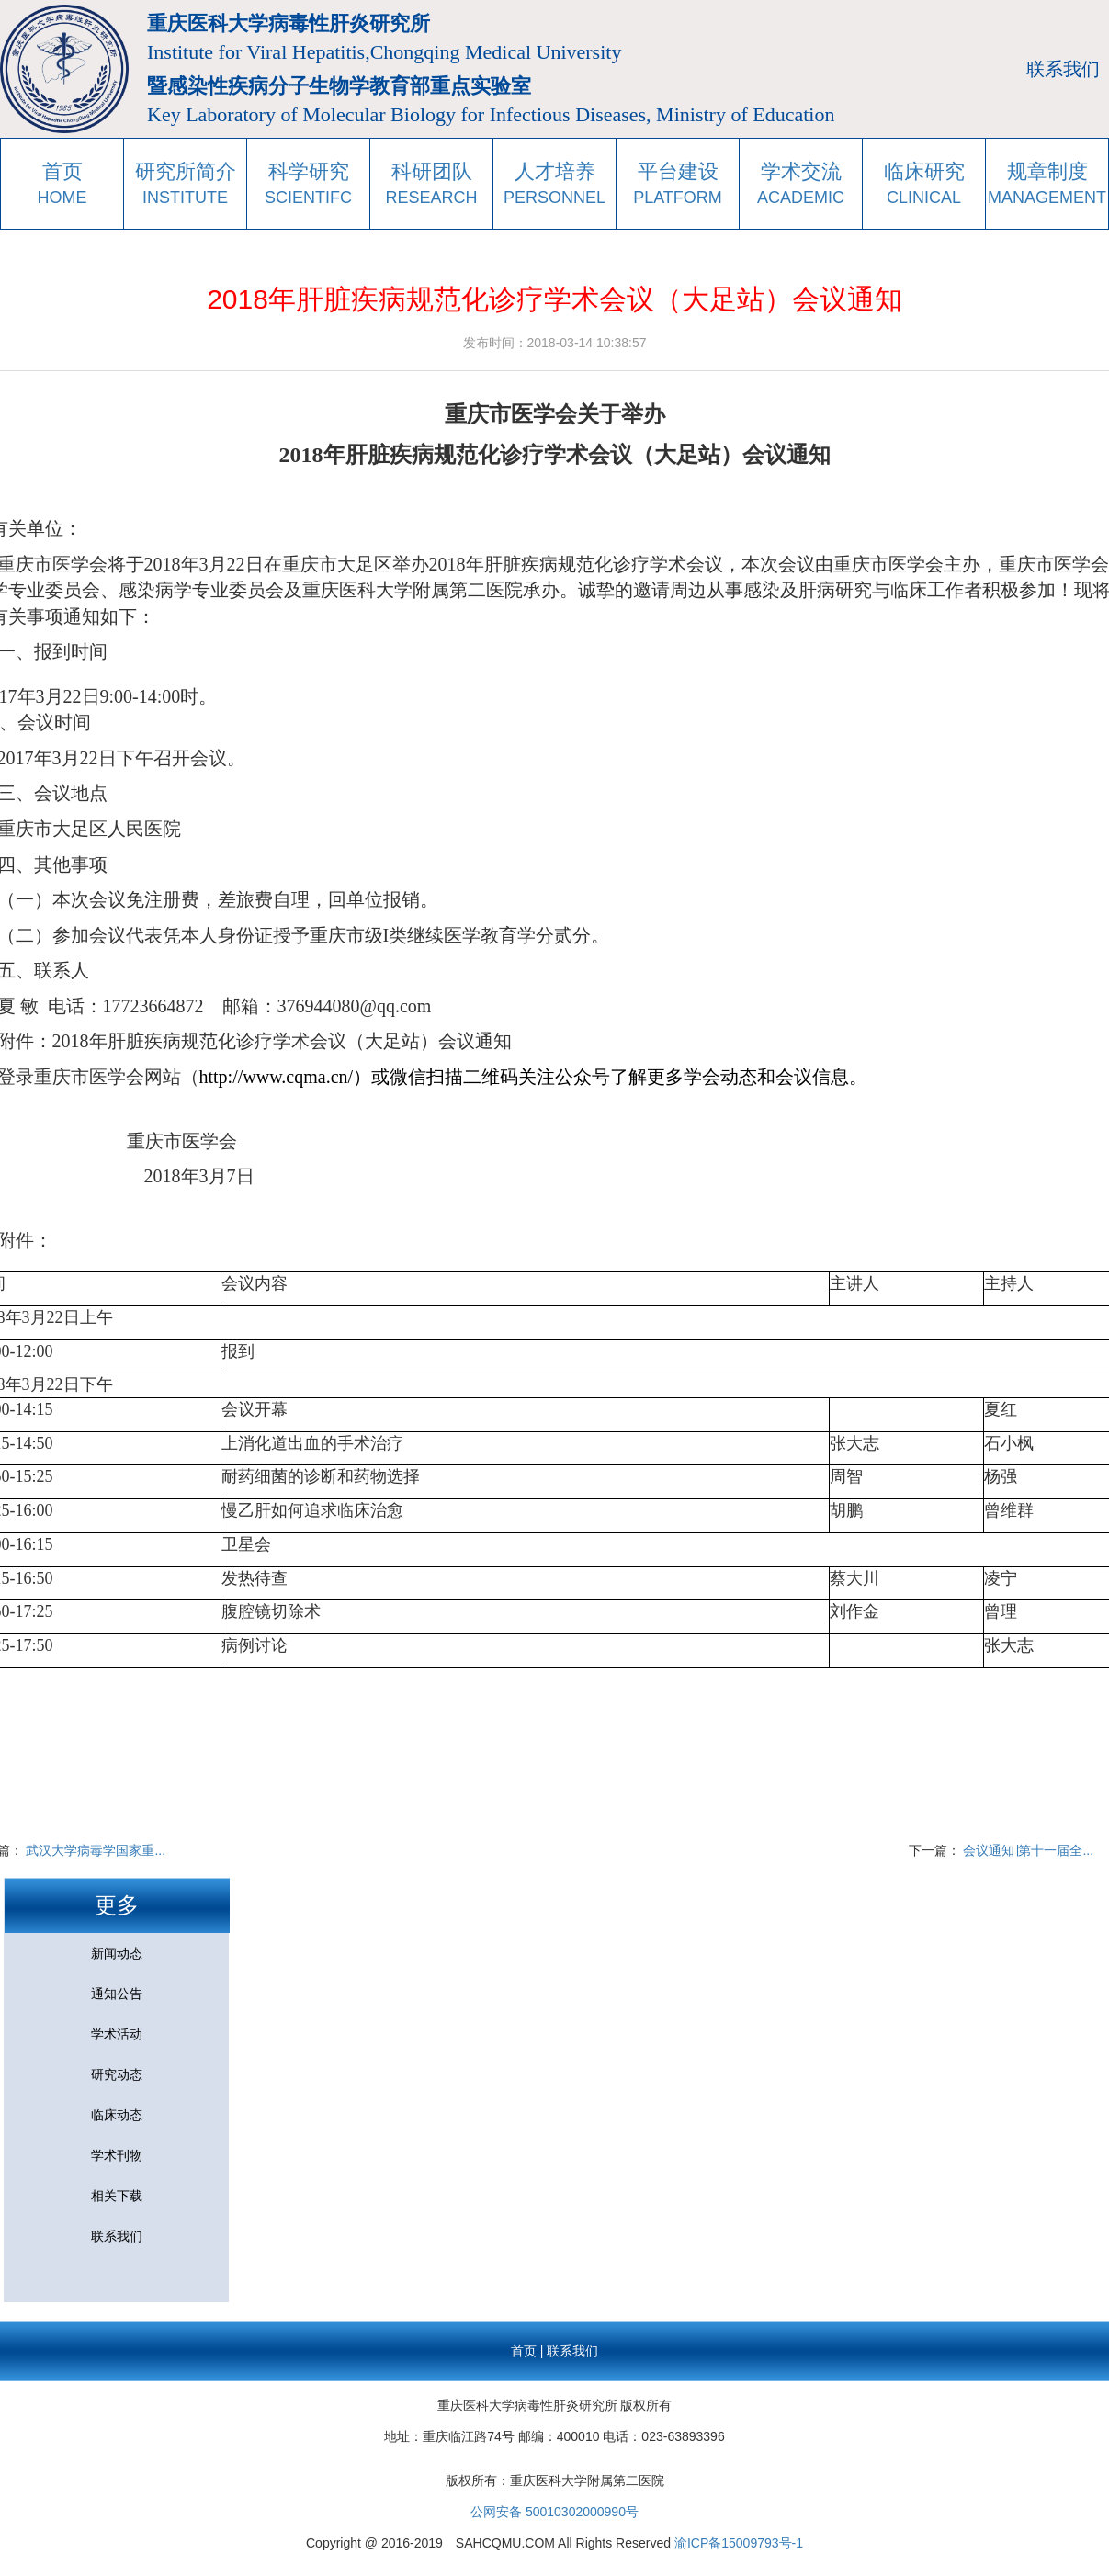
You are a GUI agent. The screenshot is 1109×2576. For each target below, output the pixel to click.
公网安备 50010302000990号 (554, 2511)
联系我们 (1063, 69)
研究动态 (116, 2074)
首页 (524, 2351)
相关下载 (116, 2195)
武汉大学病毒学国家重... (95, 1850)
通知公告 (116, 1993)
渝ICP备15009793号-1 (738, 2543)
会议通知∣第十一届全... (1028, 1850)
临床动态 (116, 2114)
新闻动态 (116, 1953)
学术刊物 (116, 2155)
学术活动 (116, 2034)
